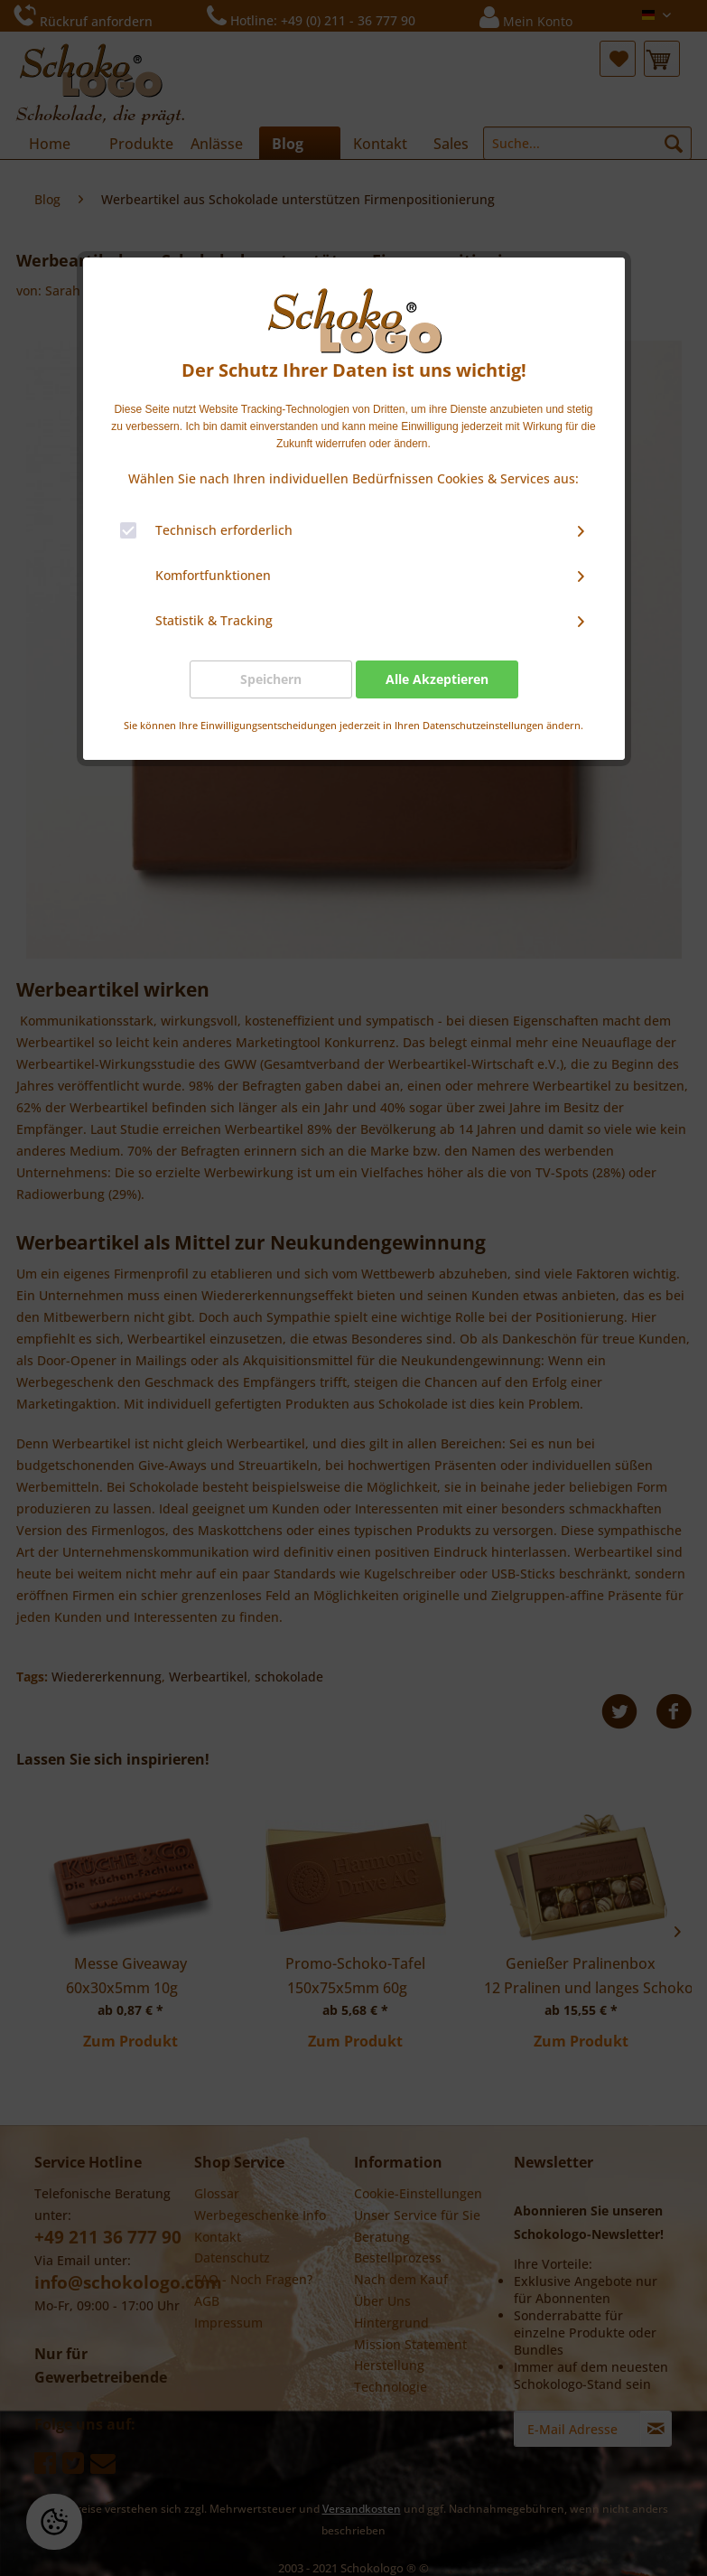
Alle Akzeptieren (437, 679)
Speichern (271, 679)
